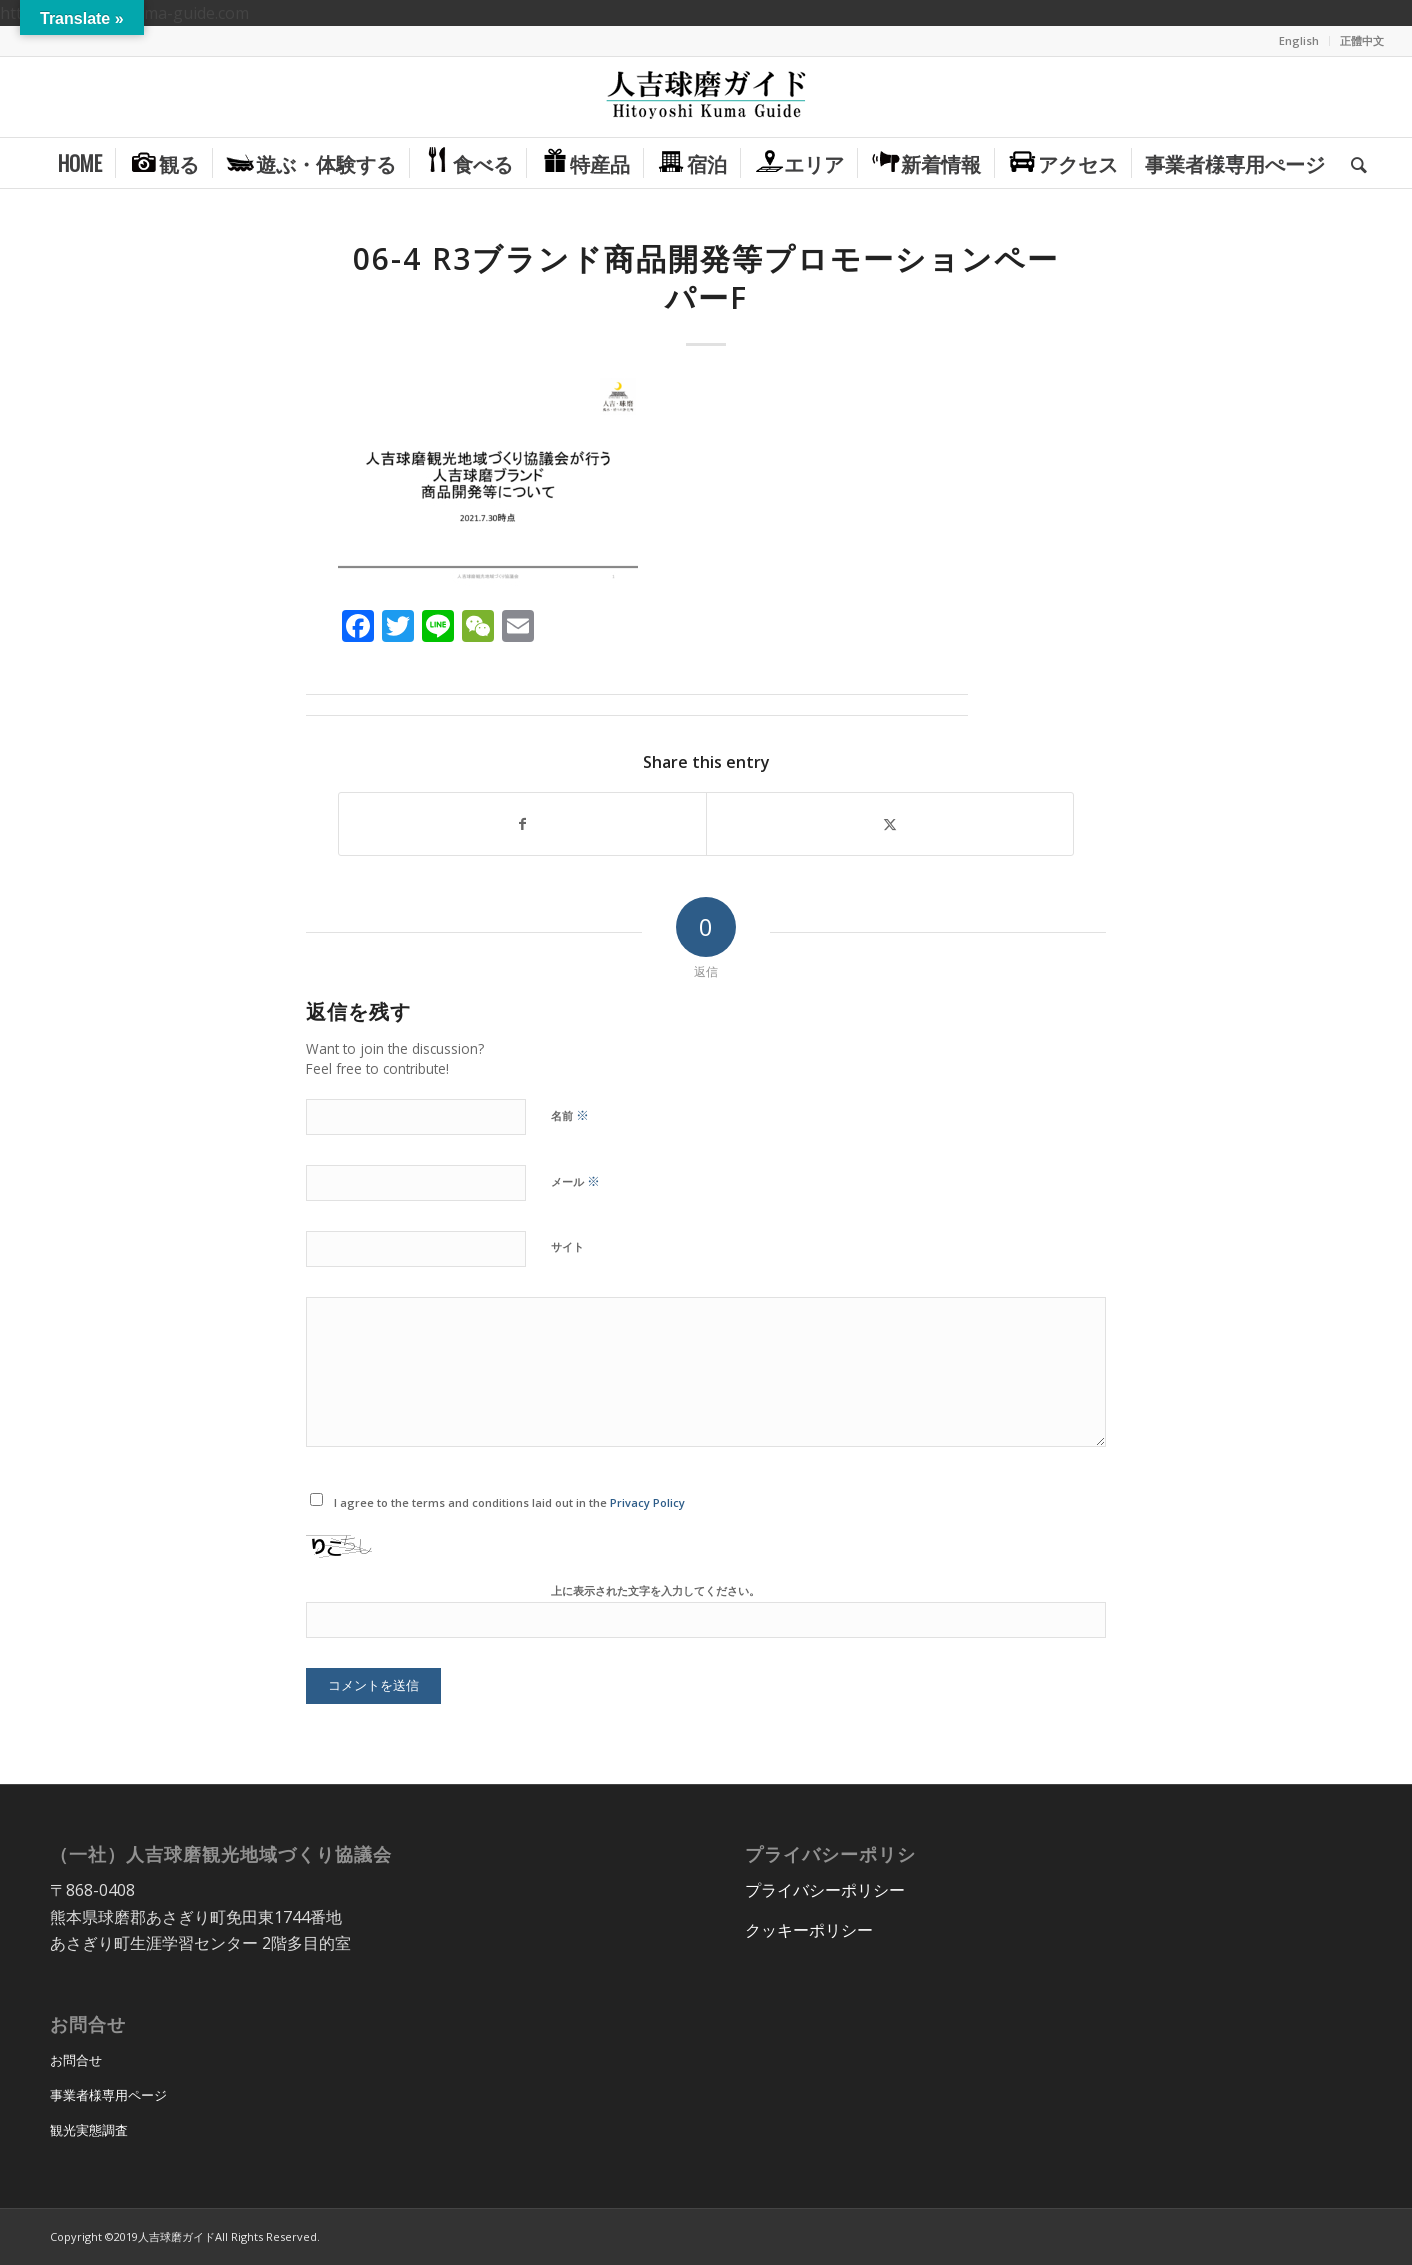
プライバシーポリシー (825, 1890)
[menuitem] (1299, 41)
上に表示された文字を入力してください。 (655, 1590)
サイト (567, 1246)
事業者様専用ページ (108, 2095)
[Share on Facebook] (522, 824)
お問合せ (76, 2060)
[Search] (1352, 163)
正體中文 (1362, 40)
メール (575, 1181)
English (1299, 40)
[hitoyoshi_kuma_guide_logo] (706, 97)
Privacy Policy (647, 1502)
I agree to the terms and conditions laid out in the (509, 1502)
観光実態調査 (89, 2130)
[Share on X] (890, 824)
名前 (570, 1115)
